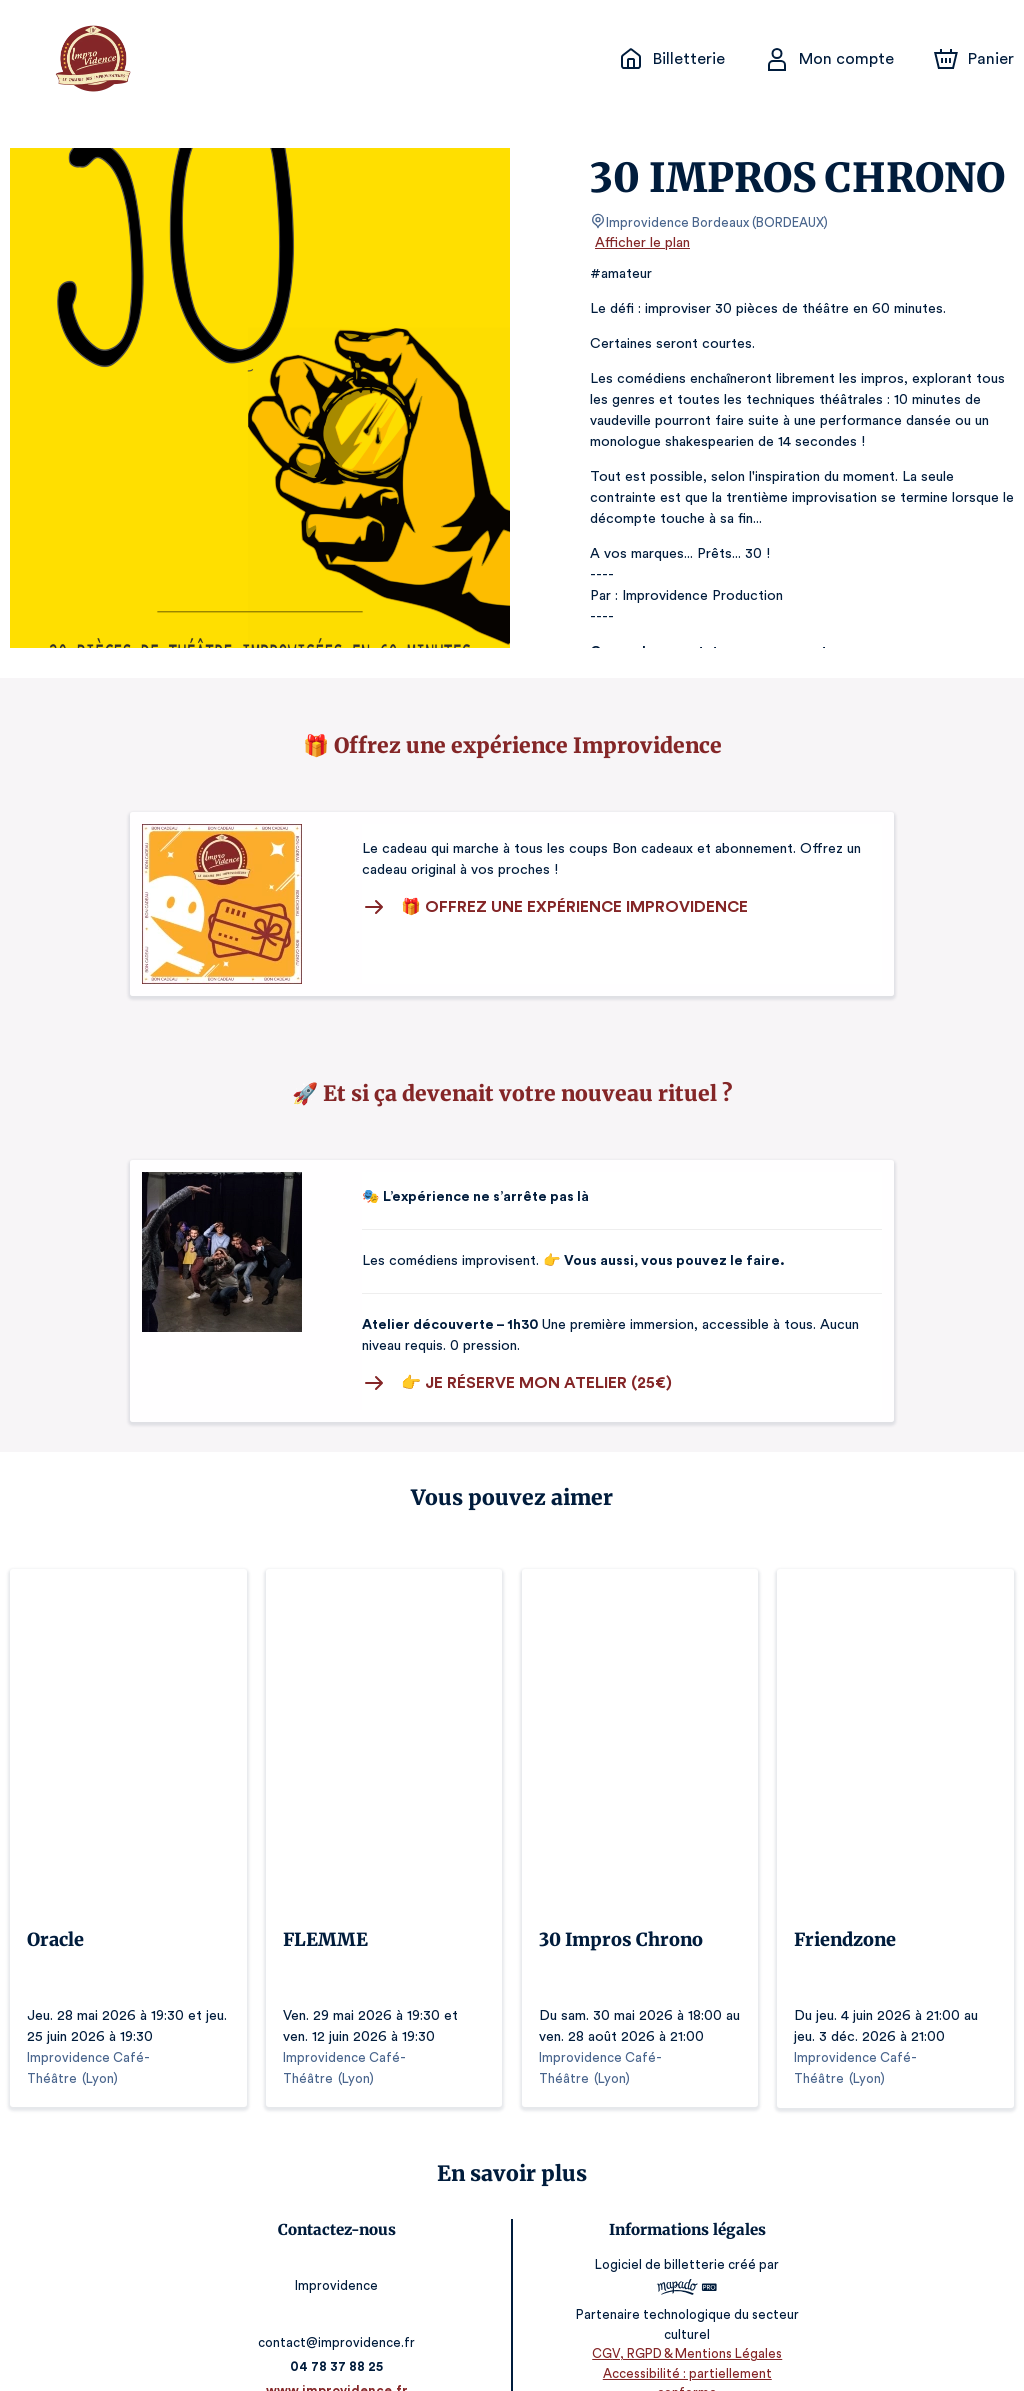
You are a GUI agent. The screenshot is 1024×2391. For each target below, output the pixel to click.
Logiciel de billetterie (658, 2242)
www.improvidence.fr (340, 2348)
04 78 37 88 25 (340, 2324)
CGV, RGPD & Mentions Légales (684, 2331)
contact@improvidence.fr (340, 2300)
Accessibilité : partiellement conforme (684, 2350)
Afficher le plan (641, 243)
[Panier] (974, 59)
